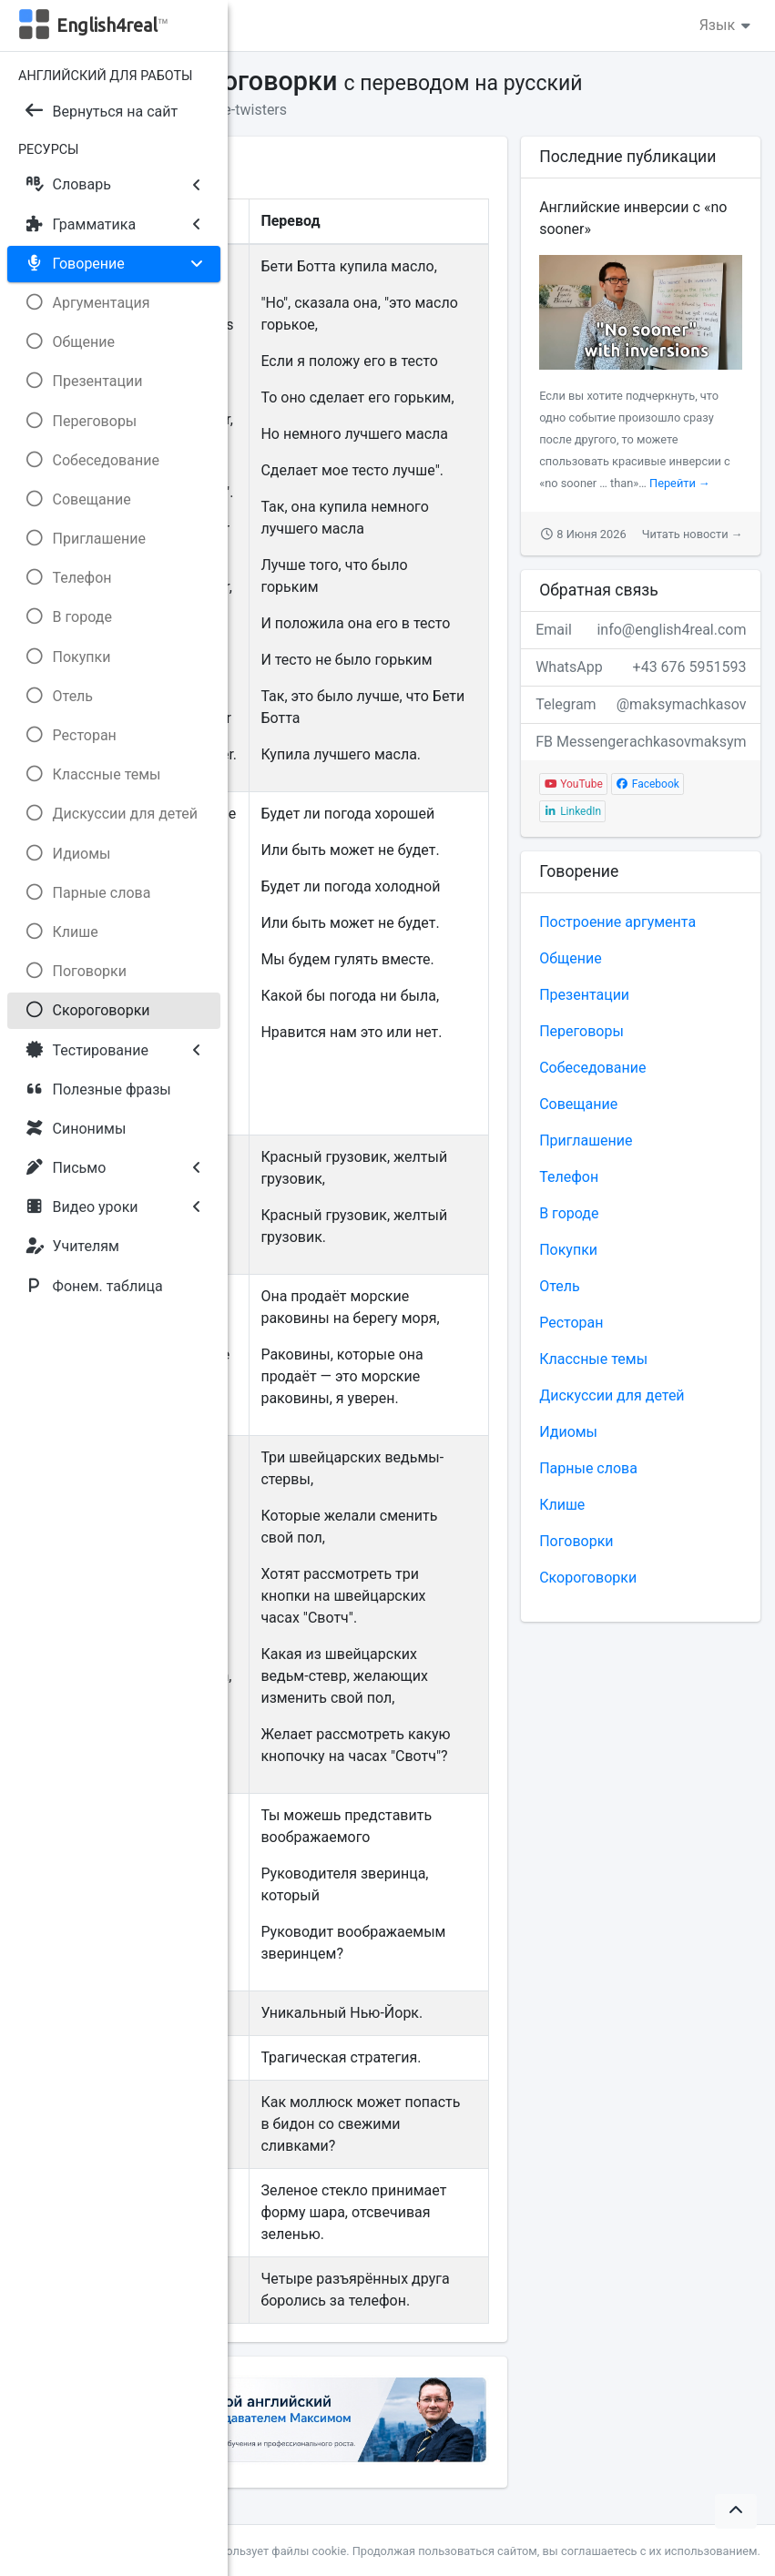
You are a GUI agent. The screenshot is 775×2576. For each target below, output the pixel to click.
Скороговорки (588, 1577)
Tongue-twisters (235, 109)
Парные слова (588, 1468)
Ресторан (571, 1322)
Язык (726, 25)
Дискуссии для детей (611, 1395)
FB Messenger (640, 742)
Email (640, 630)
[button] (736, 2511)
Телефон (568, 1177)
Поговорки (576, 1541)
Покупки (568, 1249)
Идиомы (568, 1432)
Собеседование (592, 1067)
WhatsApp (640, 667)
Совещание (578, 1104)
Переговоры (581, 1031)
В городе (568, 1213)
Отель (559, 1286)
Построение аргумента (617, 922)
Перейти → (679, 483)
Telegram (640, 705)
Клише (562, 1504)
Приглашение (585, 1140)
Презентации (584, 994)
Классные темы (593, 1359)
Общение (570, 958)
